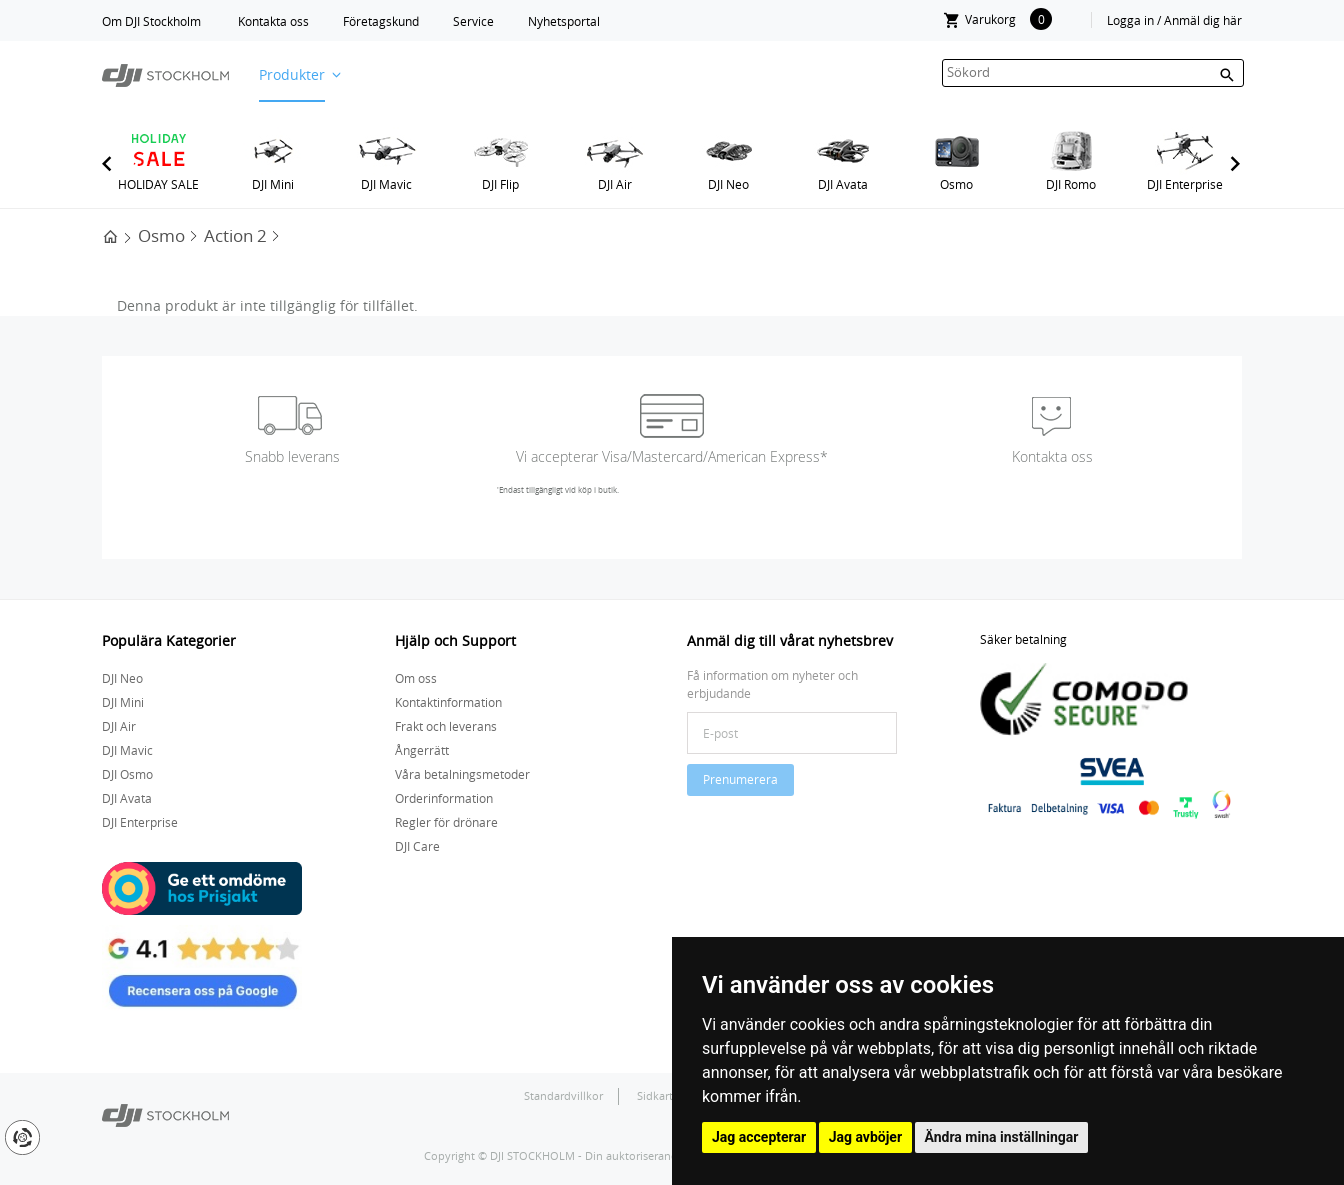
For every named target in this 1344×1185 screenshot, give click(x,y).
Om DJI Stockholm (151, 21)
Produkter (292, 74)
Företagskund (381, 21)
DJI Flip (500, 184)
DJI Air (615, 184)
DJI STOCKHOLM (532, 1155)
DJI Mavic (386, 184)
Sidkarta (659, 1095)
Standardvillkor (563, 1095)
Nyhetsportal (564, 21)
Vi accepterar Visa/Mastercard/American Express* (672, 456)
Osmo (956, 184)
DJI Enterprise (1185, 184)
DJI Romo (1071, 184)
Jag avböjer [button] (865, 1137)
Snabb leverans (292, 456)
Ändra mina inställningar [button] (1002, 1137)
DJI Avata (843, 184)
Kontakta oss (273, 21)
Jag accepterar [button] (759, 1137)
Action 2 (235, 235)
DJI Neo (728, 184)
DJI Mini (273, 184)
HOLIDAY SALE (158, 184)
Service (473, 21)
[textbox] (1093, 73)
